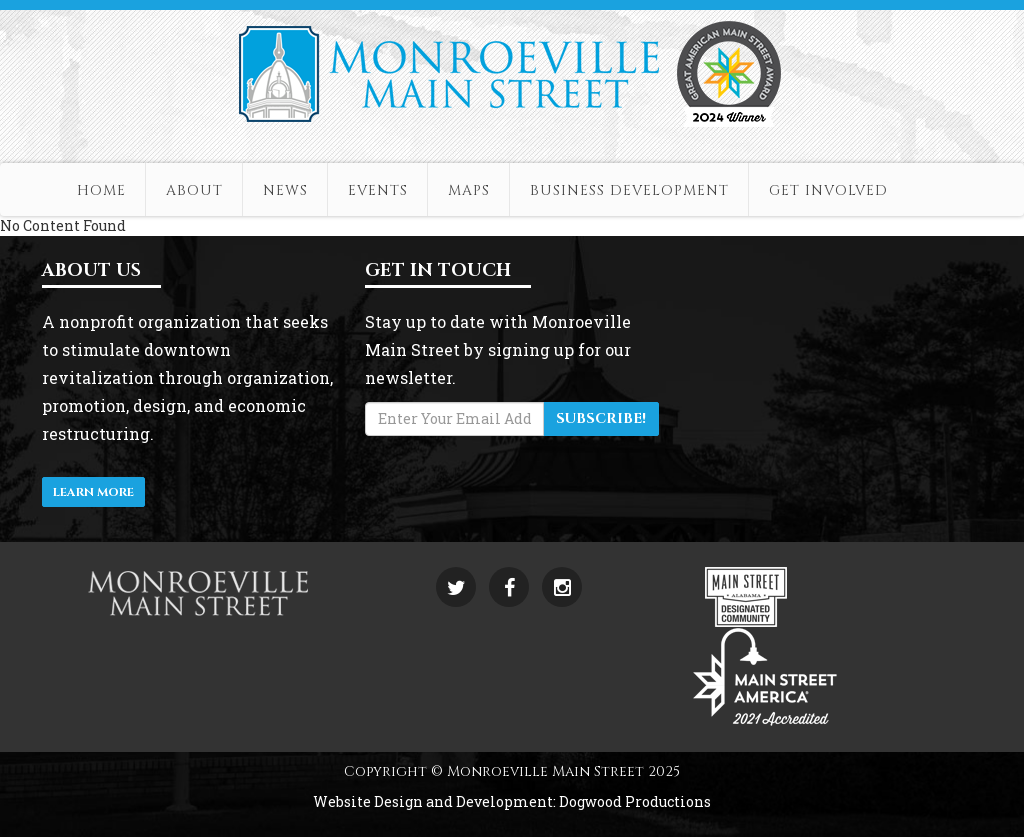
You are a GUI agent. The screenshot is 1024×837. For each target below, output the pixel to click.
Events (378, 190)
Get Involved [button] (828, 190)
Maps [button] (469, 190)
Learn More (93, 492)
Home (101, 190)
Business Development (629, 190)
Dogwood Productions (635, 801)
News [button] (285, 190)
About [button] (194, 190)
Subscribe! (601, 418)
